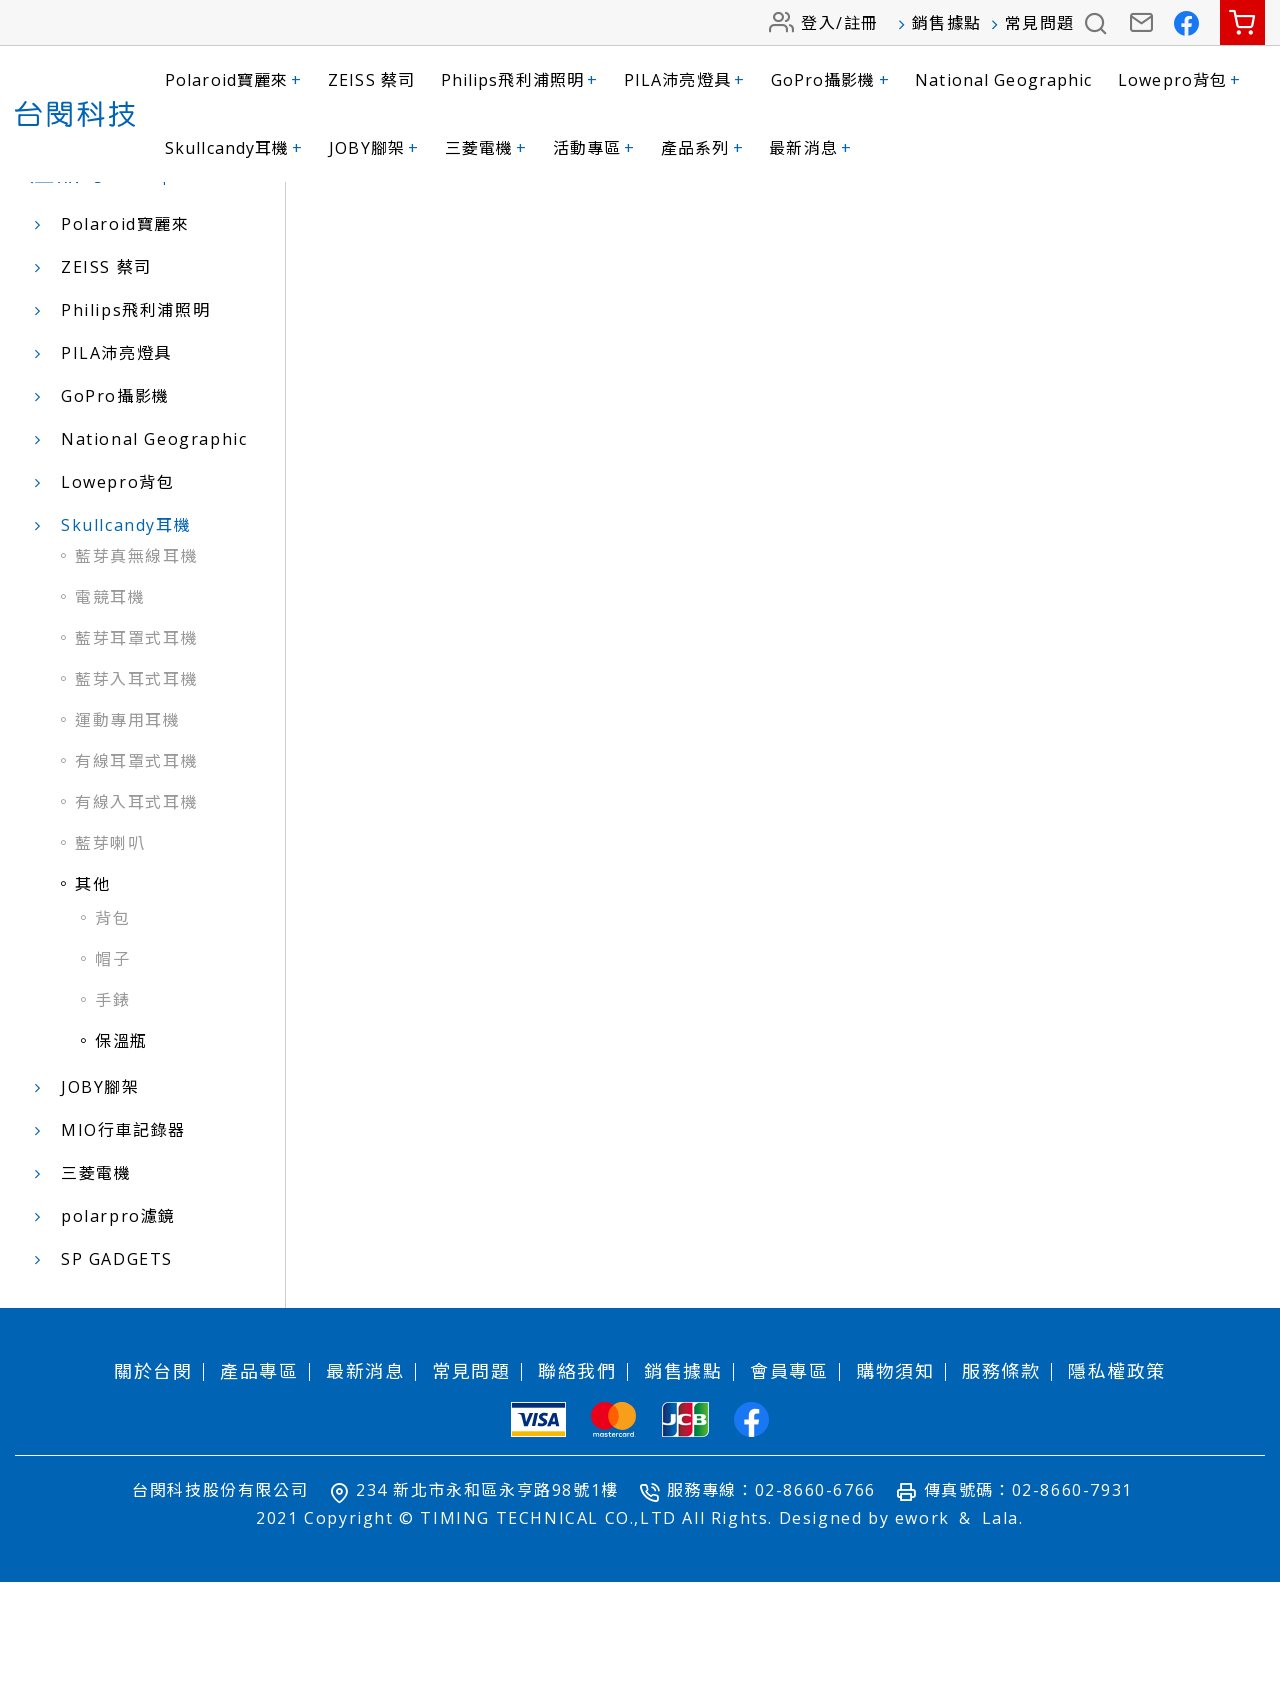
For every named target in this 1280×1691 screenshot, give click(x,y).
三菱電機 (486, 148)
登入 (818, 23)
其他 (92, 993)
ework (922, 1627)
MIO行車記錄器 (123, 1239)
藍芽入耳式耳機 (136, 788)
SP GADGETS (117, 1368)
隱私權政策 (1117, 1480)
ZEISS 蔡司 (371, 80)
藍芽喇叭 (110, 952)
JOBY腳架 (374, 148)
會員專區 (789, 1480)
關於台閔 (153, 1480)
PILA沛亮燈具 (684, 80)
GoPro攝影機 (830, 80)
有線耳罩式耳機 (136, 870)
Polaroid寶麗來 (233, 80)
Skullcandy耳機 (234, 148)
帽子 (112, 1068)
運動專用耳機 (128, 829)
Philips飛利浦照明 (520, 80)
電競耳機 (110, 706)
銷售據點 (947, 23)
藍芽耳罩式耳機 (136, 747)
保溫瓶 (121, 1150)
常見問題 (1040, 23)
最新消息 (810, 148)
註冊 (861, 23)
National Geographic (1003, 80)
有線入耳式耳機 (136, 911)
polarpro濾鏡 (118, 1325)
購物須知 (895, 1480)
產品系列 (702, 148)
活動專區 (594, 148)
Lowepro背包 (1179, 80)
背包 (112, 1027)
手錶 (112, 1109)
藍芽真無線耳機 (136, 665)
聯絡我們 (577, 1480)
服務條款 (1001, 1480)
